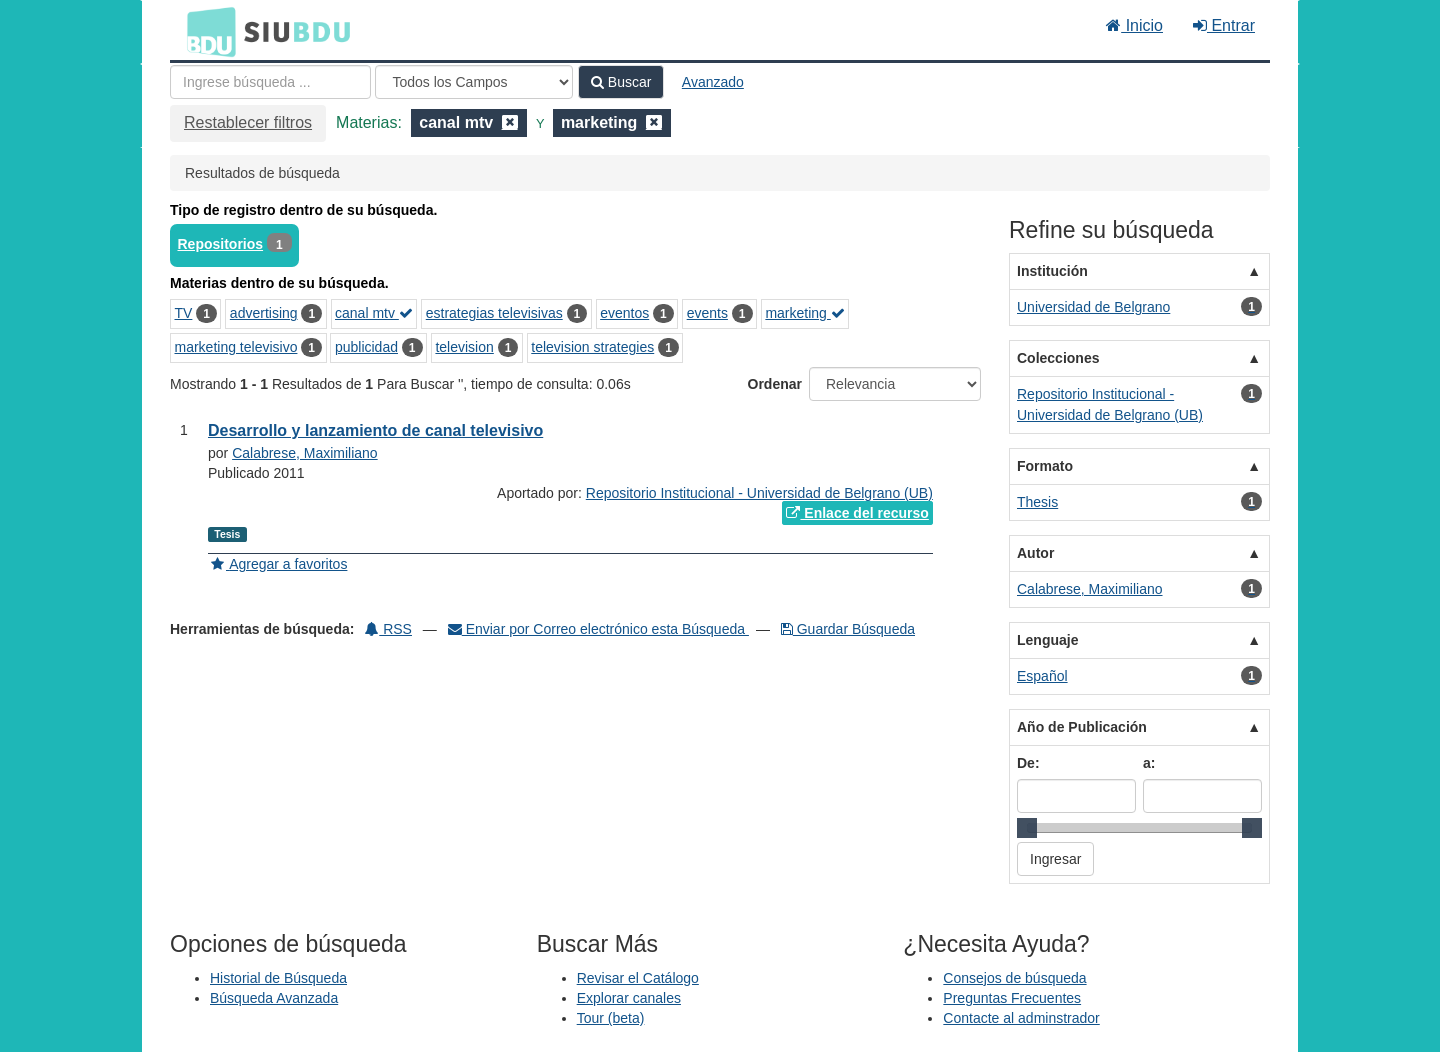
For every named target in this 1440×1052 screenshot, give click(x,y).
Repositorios (221, 244)
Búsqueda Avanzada (274, 998)
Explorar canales (629, 998)
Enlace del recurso (857, 513)
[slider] (1027, 828)
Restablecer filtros (248, 122)
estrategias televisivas (494, 313)
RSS (388, 629)
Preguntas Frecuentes (1012, 998)
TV (184, 313)
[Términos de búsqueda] (270, 82)
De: (1028, 763)
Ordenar (775, 384)
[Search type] (474, 82)
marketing (804, 313)
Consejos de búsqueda (1014, 978)
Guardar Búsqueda (848, 629)
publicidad (366, 347)
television (464, 347)
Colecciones (1058, 358)
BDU (206, 31)
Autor (1035, 553)
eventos (624, 313)
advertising (264, 313)
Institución (1052, 271)
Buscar (621, 82)
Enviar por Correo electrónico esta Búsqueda (598, 629)
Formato (1045, 466)
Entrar (1224, 25)
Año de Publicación (1082, 727)
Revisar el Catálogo (638, 978)
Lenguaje (1047, 640)
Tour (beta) (611, 1018)
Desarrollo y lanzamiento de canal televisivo (375, 430)
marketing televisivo (236, 347)
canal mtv (374, 313)
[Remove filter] (510, 122)
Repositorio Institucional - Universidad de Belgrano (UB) (759, 493)
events (707, 313)
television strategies (592, 347)
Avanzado (713, 82)
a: (1149, 763)
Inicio (1134, 25)
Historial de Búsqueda (278, 978)
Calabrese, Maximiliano (305, 453)
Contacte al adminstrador (1021, 1018)
